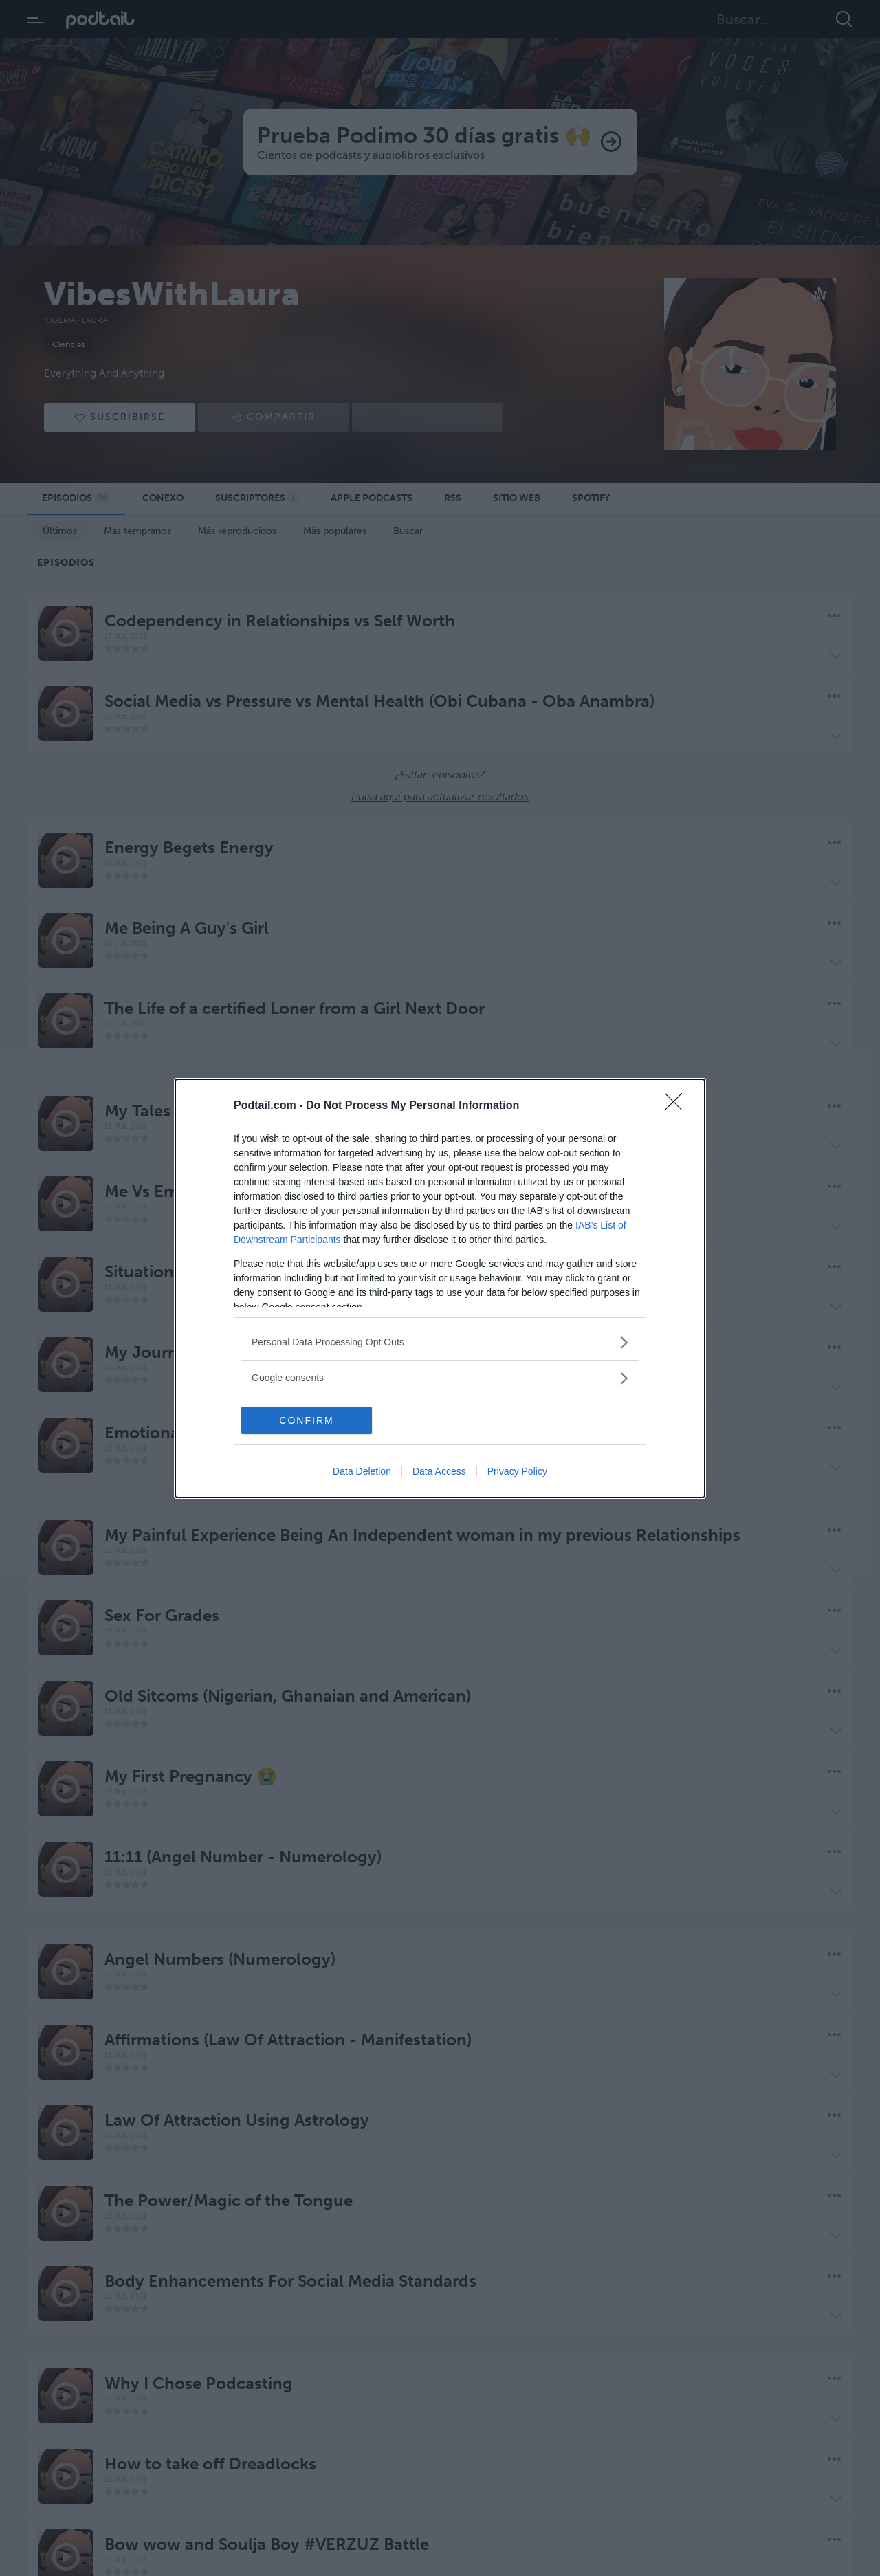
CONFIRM (306, 1420)
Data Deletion (362, 1471)
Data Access (439, 1471)
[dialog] (440, 1288)
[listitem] (440, 1342)
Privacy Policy (517, 1471)
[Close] (678, 1106)
